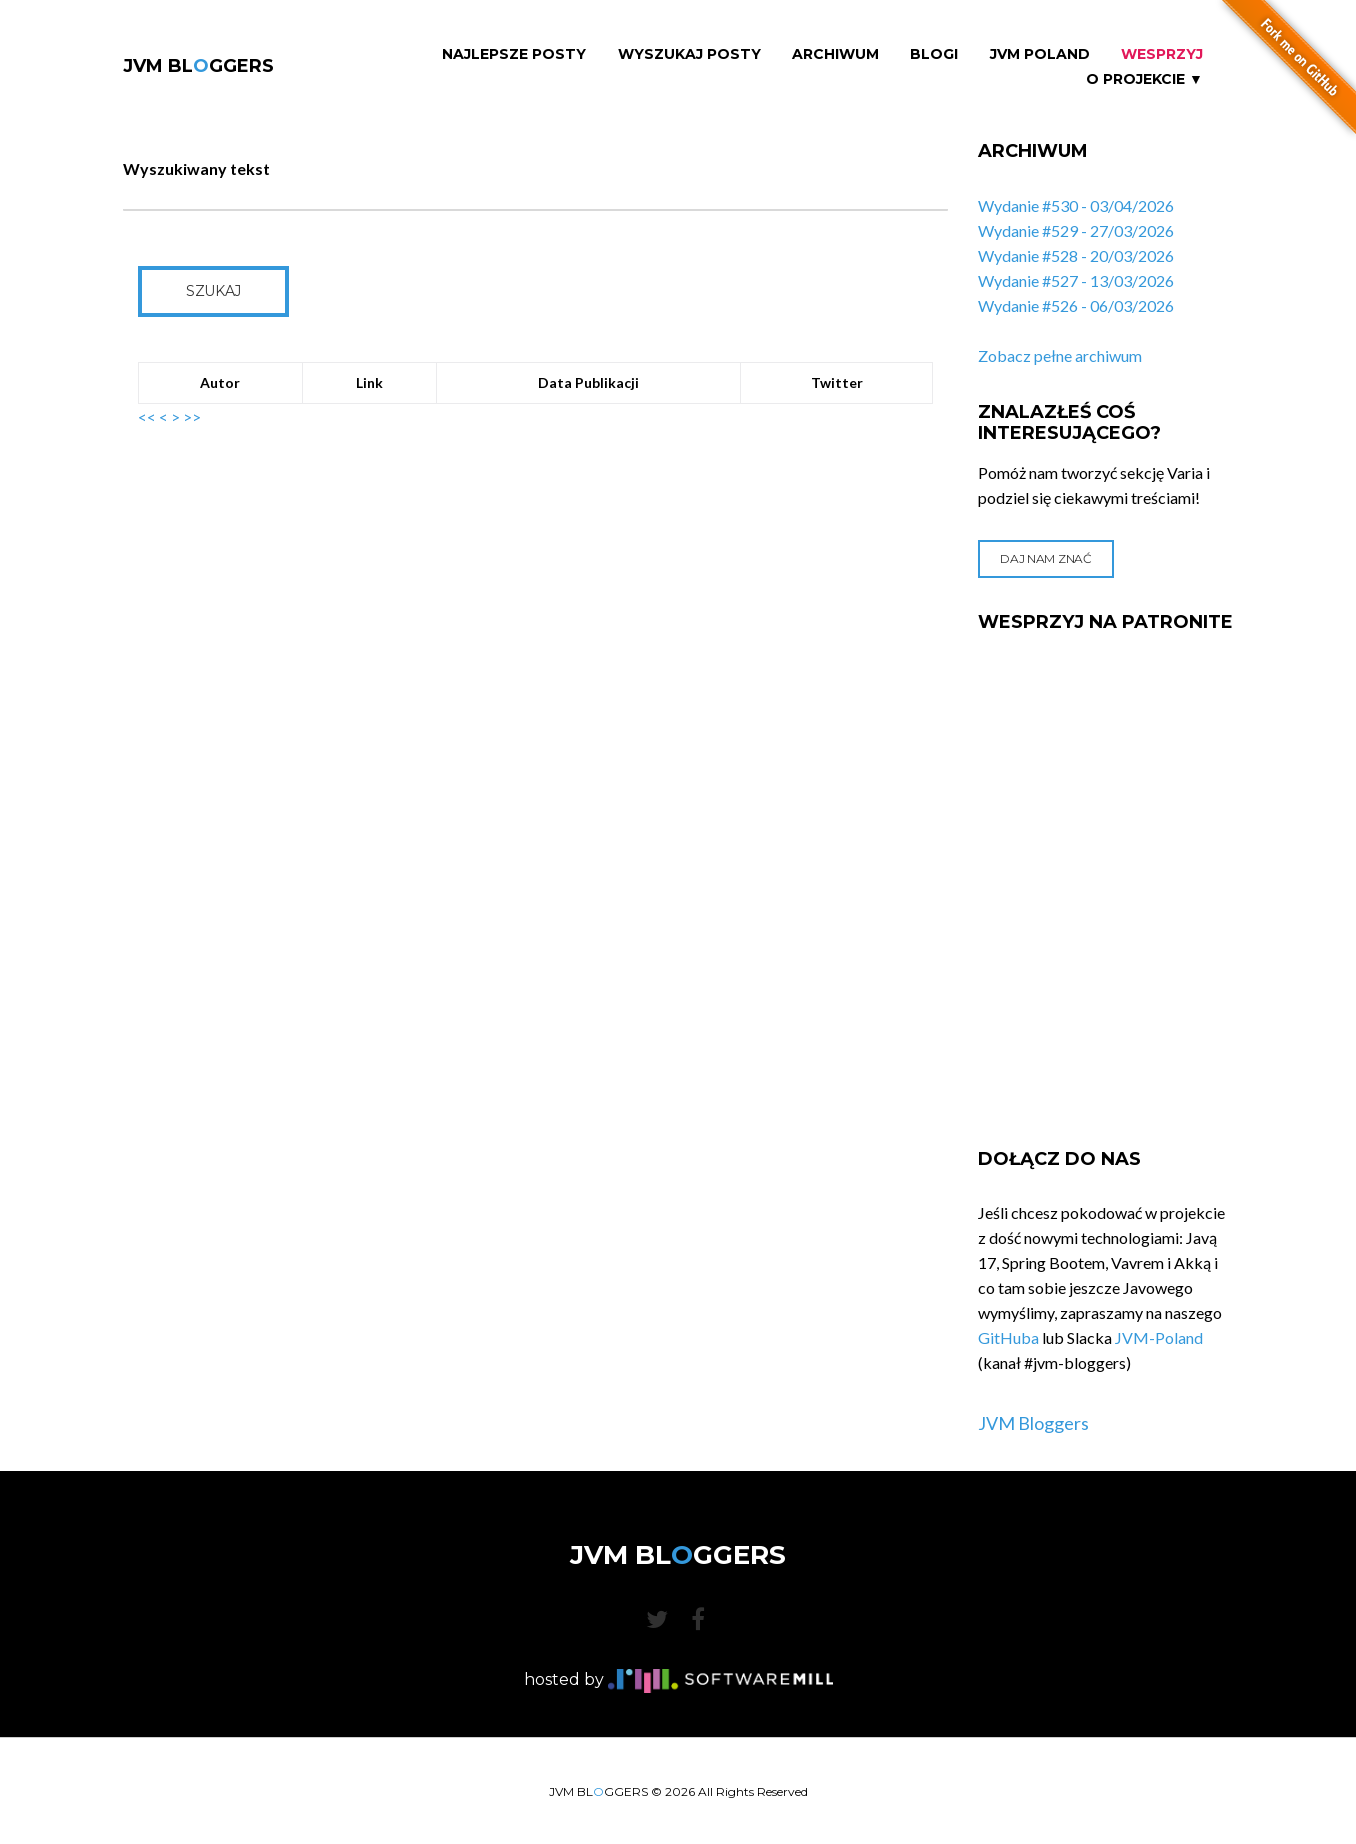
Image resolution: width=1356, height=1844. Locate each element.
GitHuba (1008, 1337)
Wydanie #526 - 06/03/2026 (1076, 305)
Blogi (934, 54)
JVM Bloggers (1033, 1423)
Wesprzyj (1162, 54)
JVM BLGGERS (198, 66)
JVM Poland (1040, 54)
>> (192, 416)
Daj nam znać (1045, 558)
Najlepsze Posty (514, 54)
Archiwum (835, 54)
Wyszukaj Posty (689, 54)
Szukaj (213, 291)
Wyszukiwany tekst (196, 168)
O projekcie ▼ (1144, 79)
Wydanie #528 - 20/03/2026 (1076, 255)
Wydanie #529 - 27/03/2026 (1076, 230)
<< (147, 416)
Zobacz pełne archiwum (1060, 355)
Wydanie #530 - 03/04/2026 (1076, 205)
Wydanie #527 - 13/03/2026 (1076, 280)
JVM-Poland (1159, 1337)
